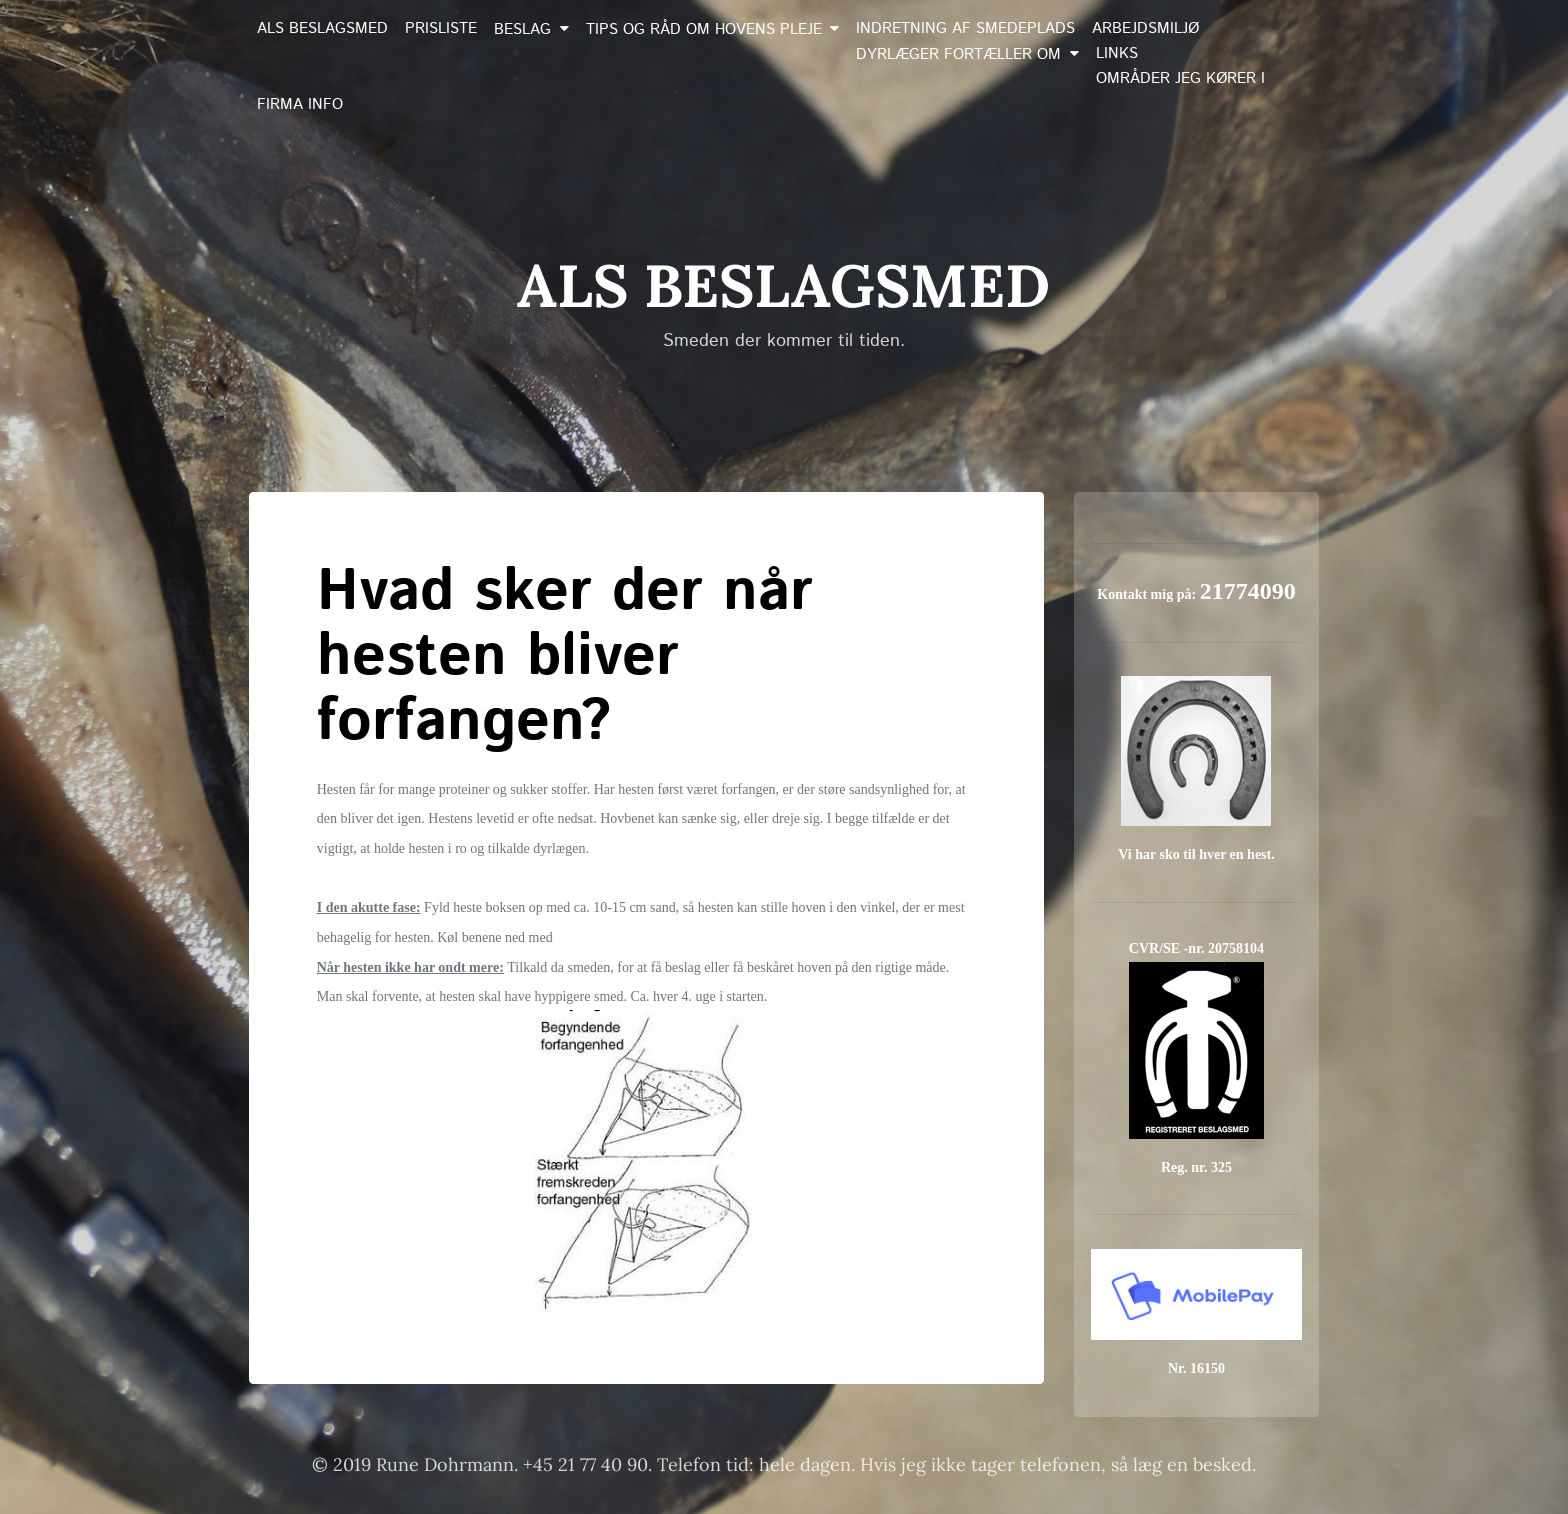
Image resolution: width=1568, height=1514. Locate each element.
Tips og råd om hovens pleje (704, 30)
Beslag (522, 30)
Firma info (300, 105)
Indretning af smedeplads (965, 29)
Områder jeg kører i (1180, 79)
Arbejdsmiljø (1145, 29)
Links (1117, 54)
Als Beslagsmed (322, 29)
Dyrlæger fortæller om (958, 55)
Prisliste (441, 29)
